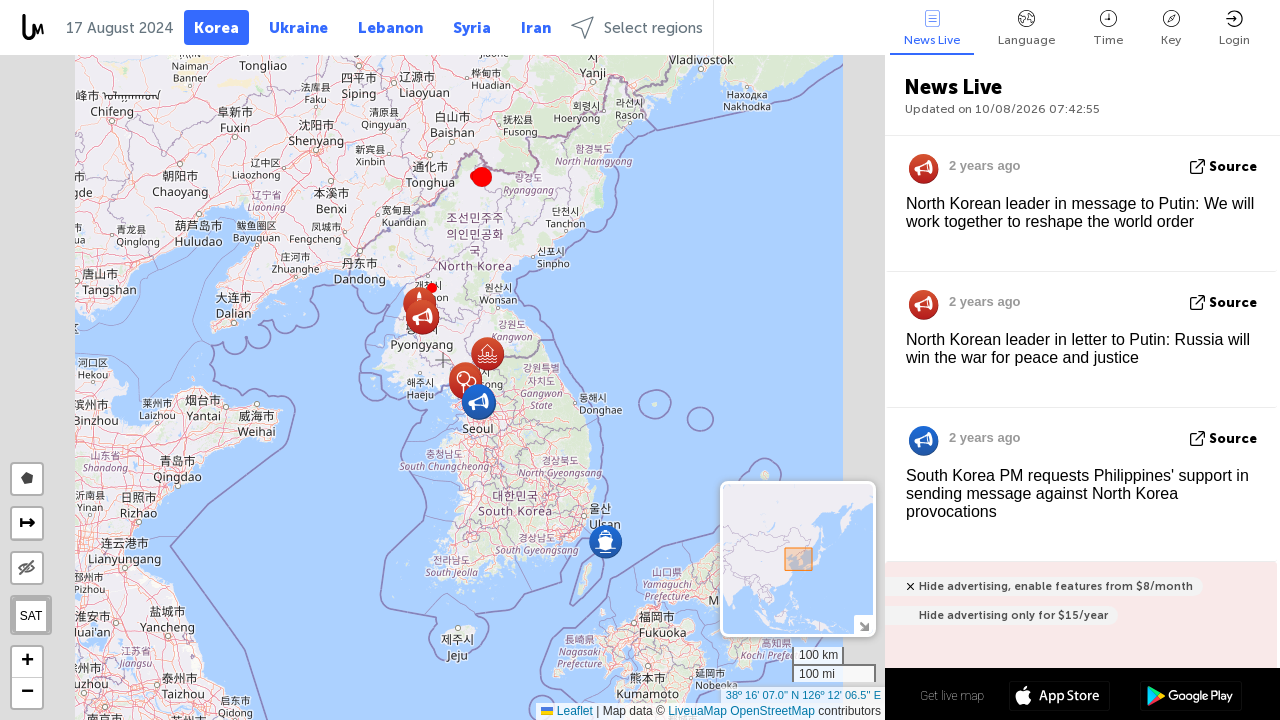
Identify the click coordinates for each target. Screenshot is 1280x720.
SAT (31, 616)
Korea (216, 28)
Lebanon (390, 28)
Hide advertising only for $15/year (1013, 615)
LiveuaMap (697, 711)
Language (1026, 28)
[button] (482, 177)
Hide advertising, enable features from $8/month (1056, 586)
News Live (932, 28)
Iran (536, 28)
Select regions (637, 27)
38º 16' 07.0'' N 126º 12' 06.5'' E (803, 695)
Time (1108, 28)
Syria (472, 28)
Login (1234, 28)
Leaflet (566, 711)
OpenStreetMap (772, 711)
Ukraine (298, 28)
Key (1171, 28)
